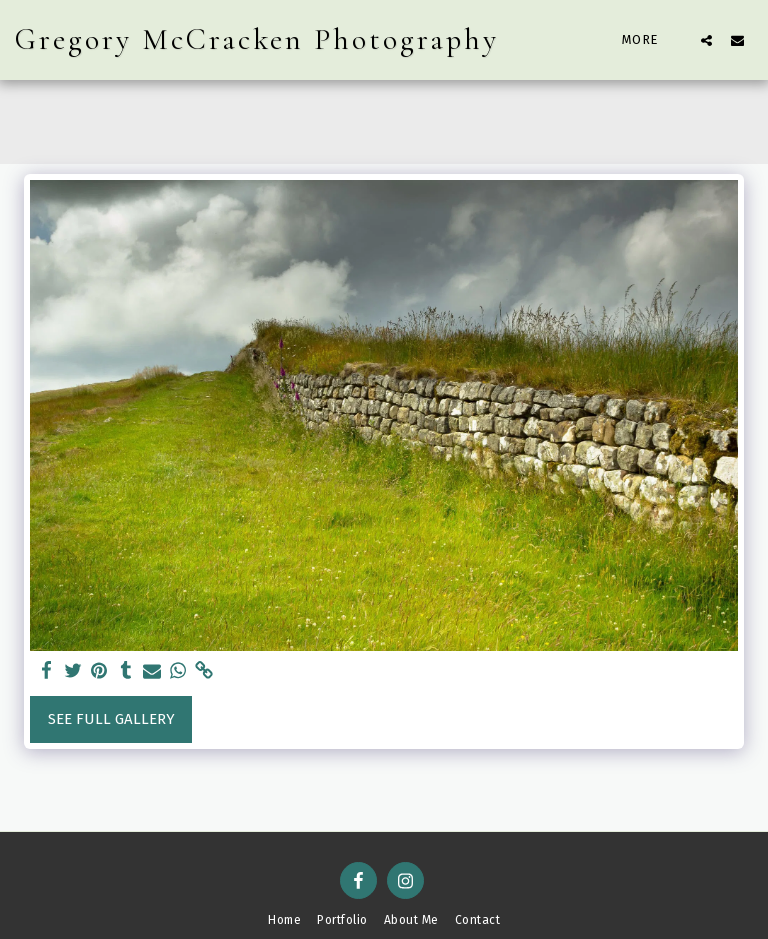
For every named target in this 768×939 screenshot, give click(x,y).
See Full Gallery (111, 719)
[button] (706, 40)
